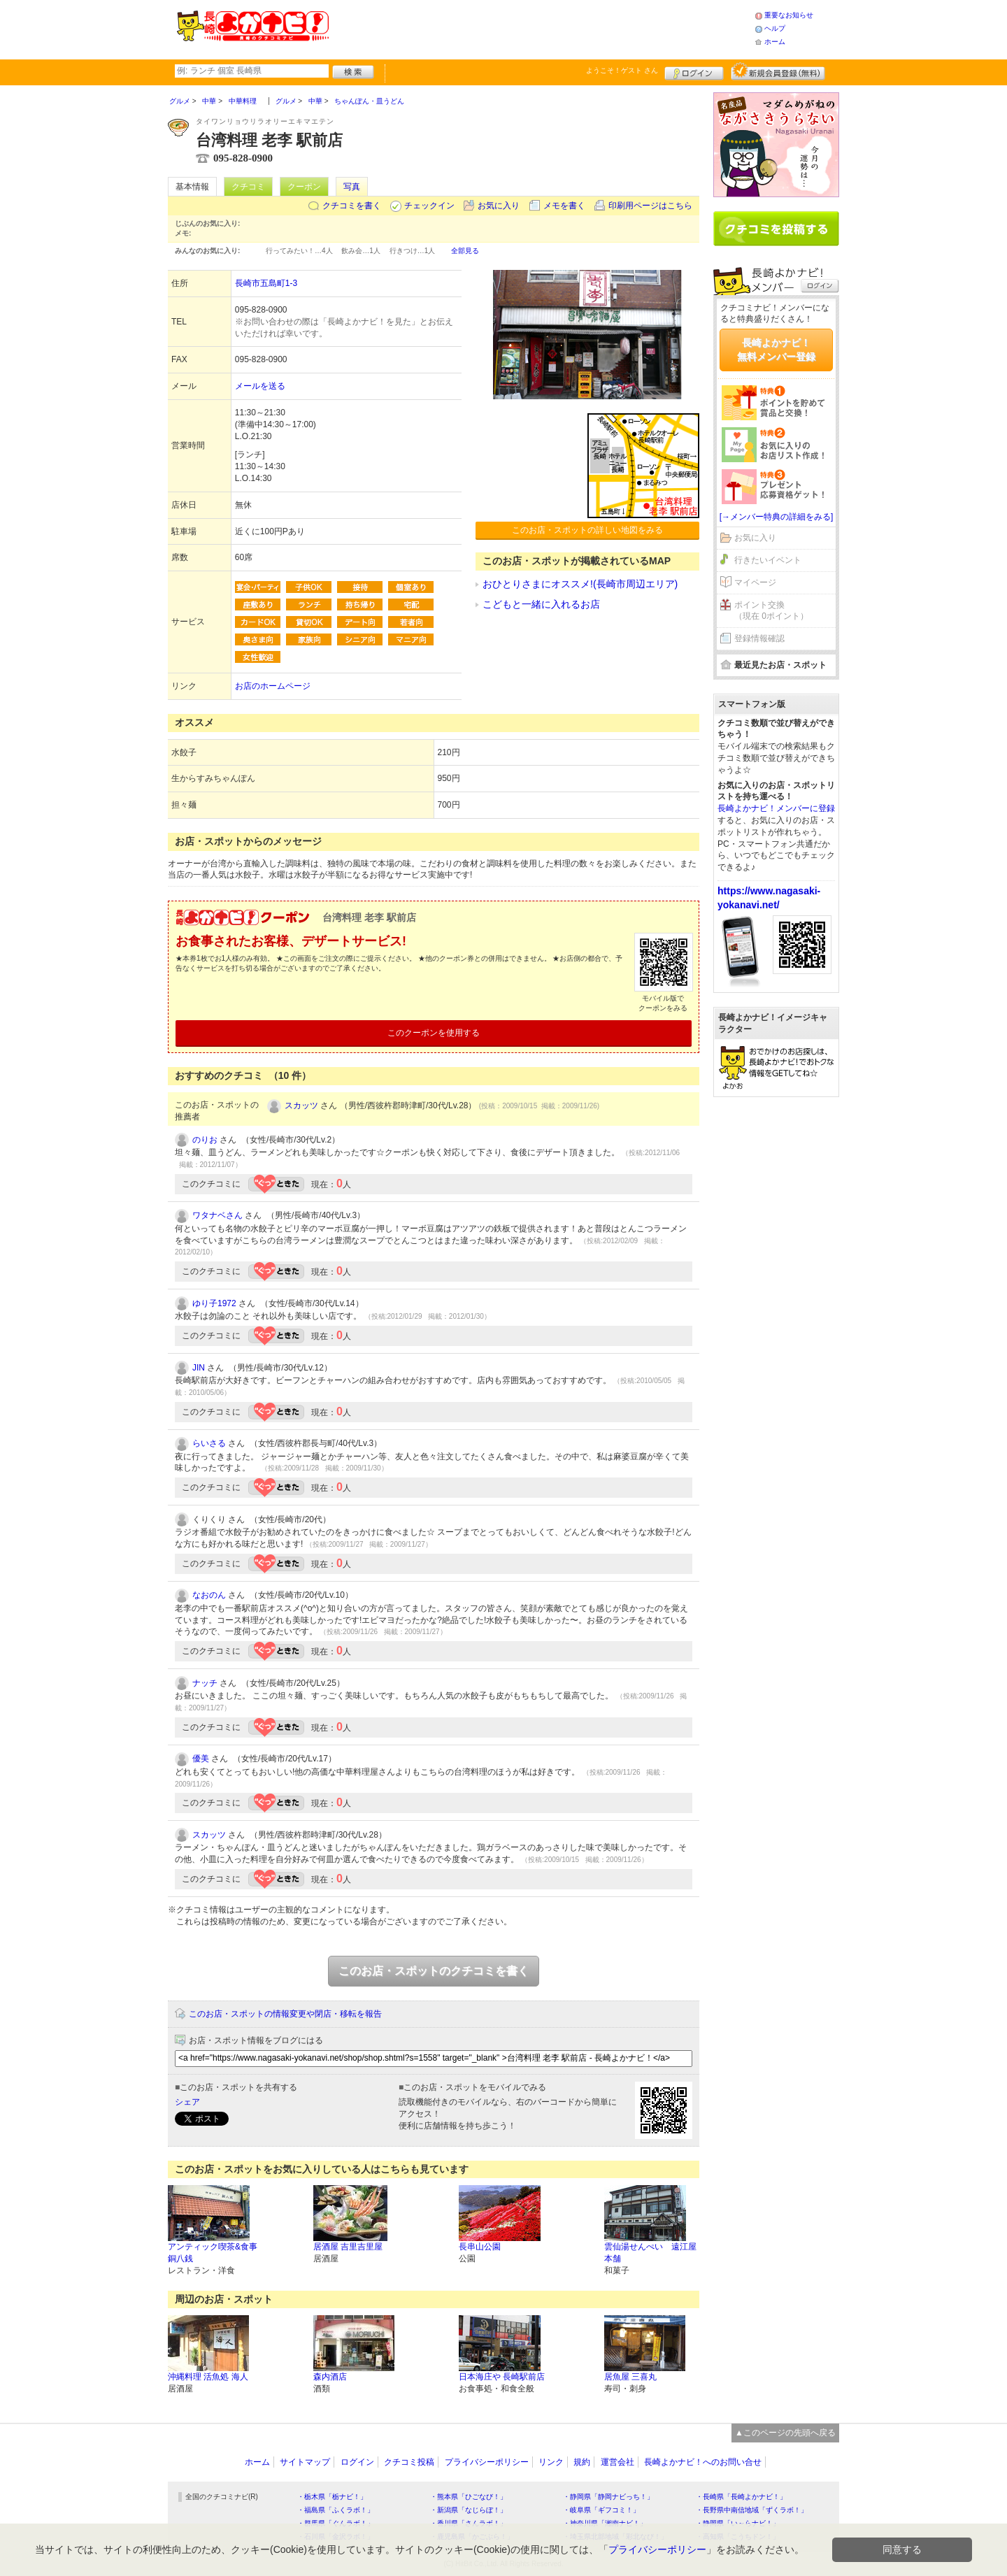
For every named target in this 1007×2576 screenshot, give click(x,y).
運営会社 (617, 2462)
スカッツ (301, 1105)
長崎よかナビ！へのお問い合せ (703, 2462)
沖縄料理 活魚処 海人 (208, 2377)
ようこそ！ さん (622, 70)
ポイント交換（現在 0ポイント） (771, 611)
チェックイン (429, 205)
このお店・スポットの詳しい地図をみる (587, 530)
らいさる (209, 1443)
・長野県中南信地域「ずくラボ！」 (752, 2510)
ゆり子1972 (214, 1303)
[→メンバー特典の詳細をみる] (777, 517)
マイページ (755, 582)
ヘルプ (774, 28)
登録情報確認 (759, 638)
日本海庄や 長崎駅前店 (502, 2377)
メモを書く (564, 205)
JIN (198, 1368)
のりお (204, 1140)
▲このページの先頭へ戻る (785, 2433)
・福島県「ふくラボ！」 (335, 2510)
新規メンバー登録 (778, 71)
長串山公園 (480, 2247)
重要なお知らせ (788, 15)
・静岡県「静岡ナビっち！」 (608, 2496)
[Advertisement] (541, 28)
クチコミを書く (351, 205)
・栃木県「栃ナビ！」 (332, 2496)
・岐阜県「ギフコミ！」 (601, 2510)
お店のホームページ (272, 686)
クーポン (304, 187)
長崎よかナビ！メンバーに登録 (776, 808)
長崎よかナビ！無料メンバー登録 (776, 349)
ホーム (774, 41)
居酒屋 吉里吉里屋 (348, 2247)
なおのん (209, 1595)
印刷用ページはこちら (650, 205)
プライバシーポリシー (487, 2462)
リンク (551, 2462)
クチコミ (248, 187)
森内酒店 (330, 2377)
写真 (351, 187)
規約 (581, 2462)
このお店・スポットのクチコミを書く (433, 1971)
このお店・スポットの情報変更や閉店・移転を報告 (285, 2014)
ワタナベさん (217, 1215)
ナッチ (204, 1683)
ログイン (694, 71)
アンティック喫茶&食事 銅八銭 (212, 2252)
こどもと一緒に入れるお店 (541, 604)
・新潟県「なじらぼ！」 (468, 2510)
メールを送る (260, 386)
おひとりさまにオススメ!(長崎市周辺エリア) (580, 583)
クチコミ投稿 (409, 2462)
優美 (200, 1758)
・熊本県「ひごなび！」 (468, 2496)
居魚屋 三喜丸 (630, 2377)
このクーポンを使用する (433, 1033)
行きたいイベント (767, 560)
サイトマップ (305, 2462)
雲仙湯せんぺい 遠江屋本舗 (650, 2252)
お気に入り (499, 205)
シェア (187, 2102)
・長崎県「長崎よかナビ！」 (741, 2496)
